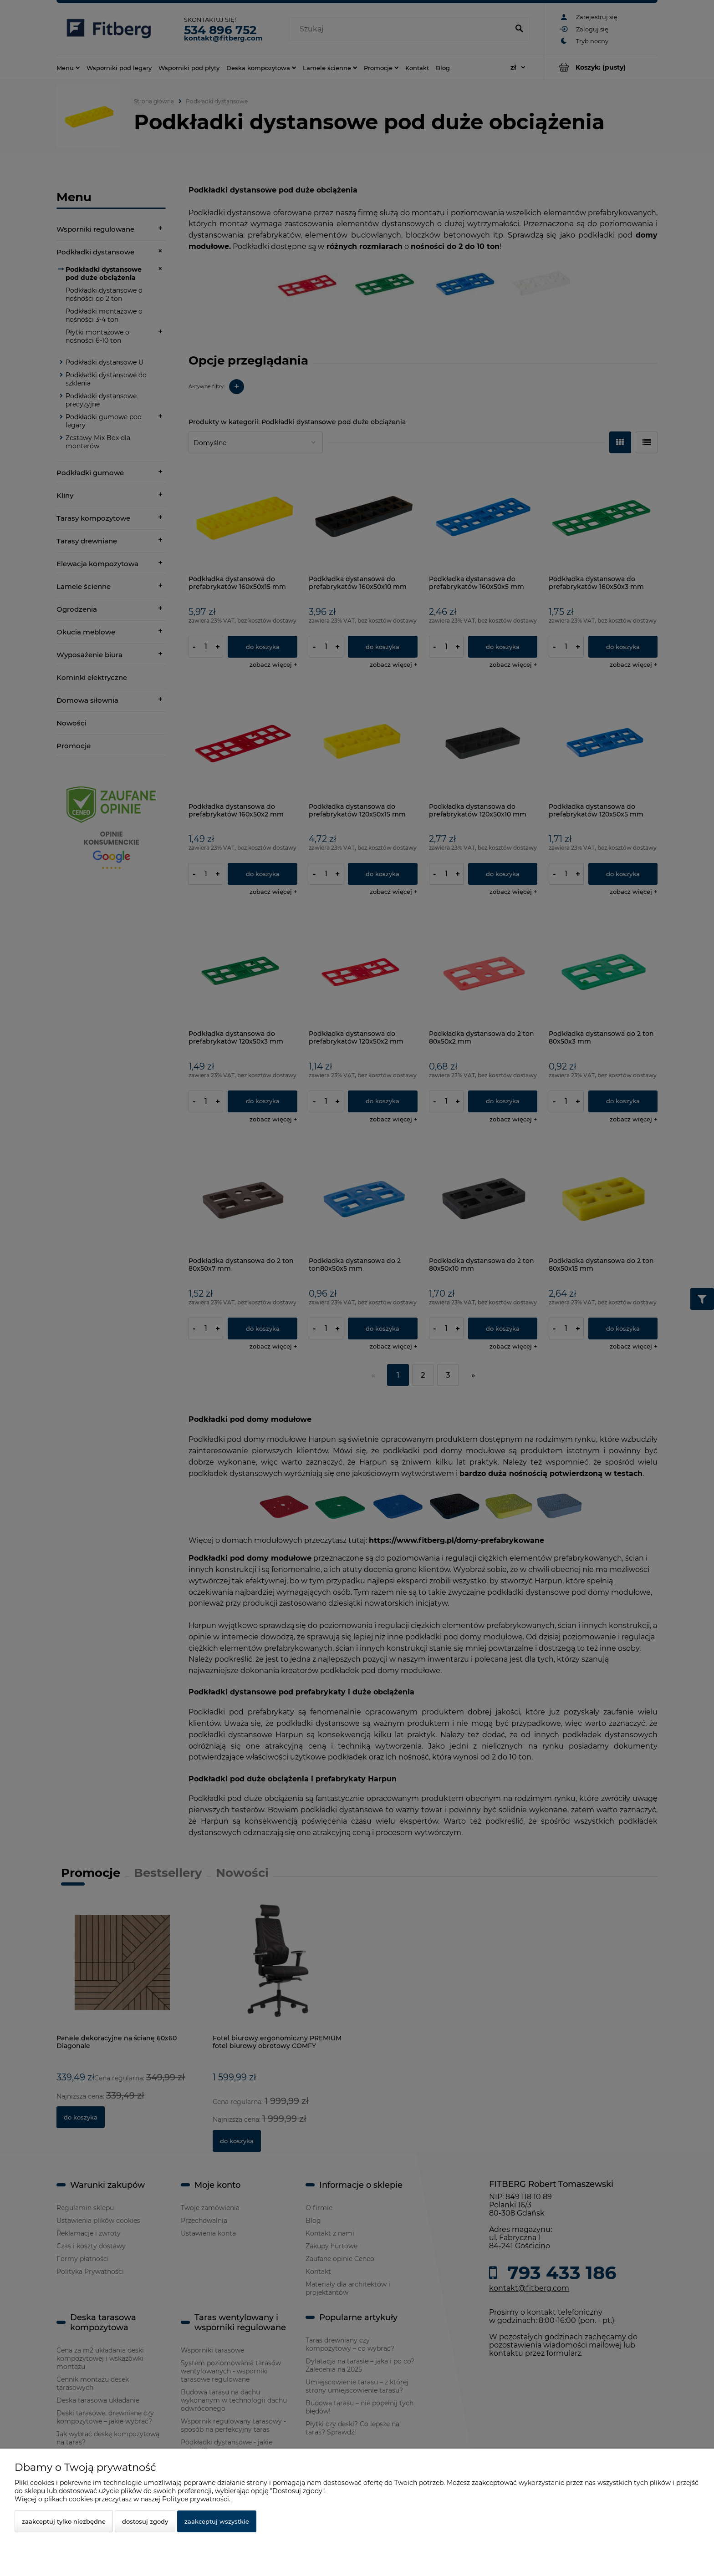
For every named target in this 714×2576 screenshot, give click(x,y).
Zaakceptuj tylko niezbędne (64, 2521)
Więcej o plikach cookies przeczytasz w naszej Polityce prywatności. (122, 2499)
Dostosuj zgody (145, 2521)
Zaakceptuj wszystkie (216, 2521)
